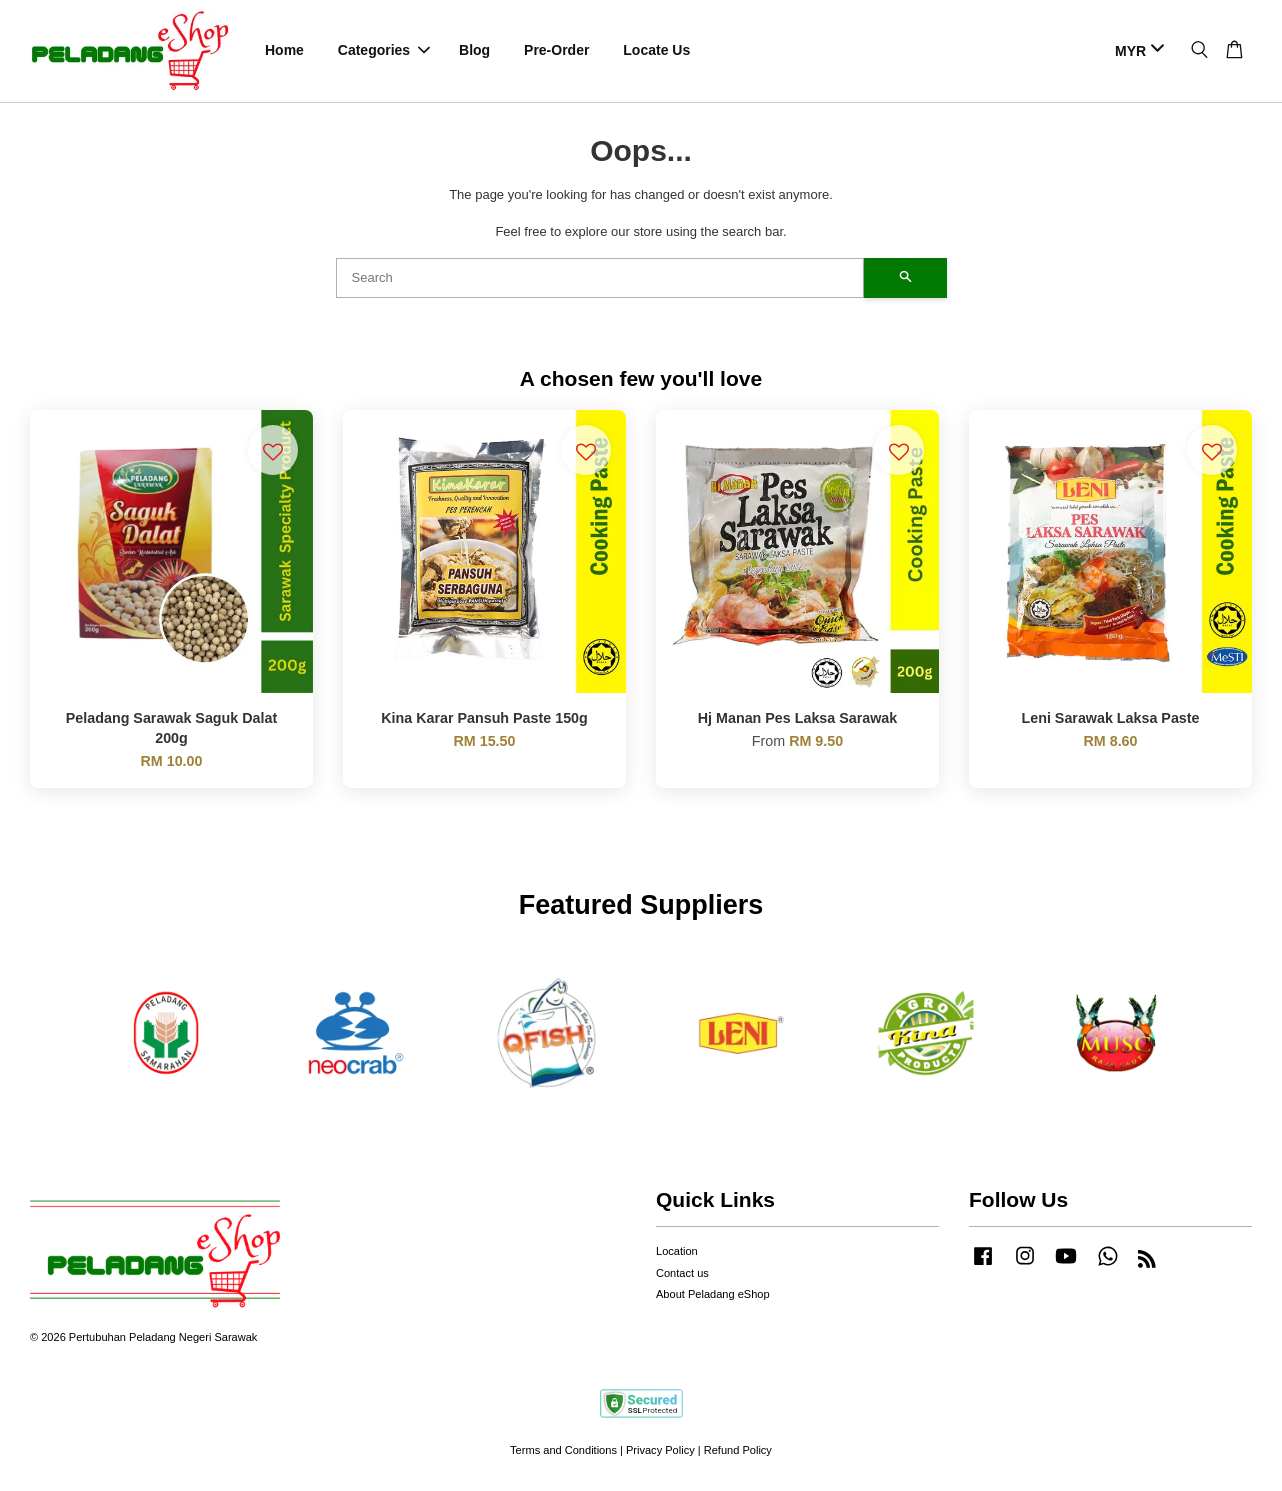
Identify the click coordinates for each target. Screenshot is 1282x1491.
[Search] (600, 278)
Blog (474, 50)
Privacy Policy (660, 1451)
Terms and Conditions (563, 1451)
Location (677, 1252)
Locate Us (656, 50)
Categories (384, 50)
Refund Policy (738, 1451)
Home (284, 50)
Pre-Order (556, 50)
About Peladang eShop (713, 1295)
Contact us (682, 1273)
